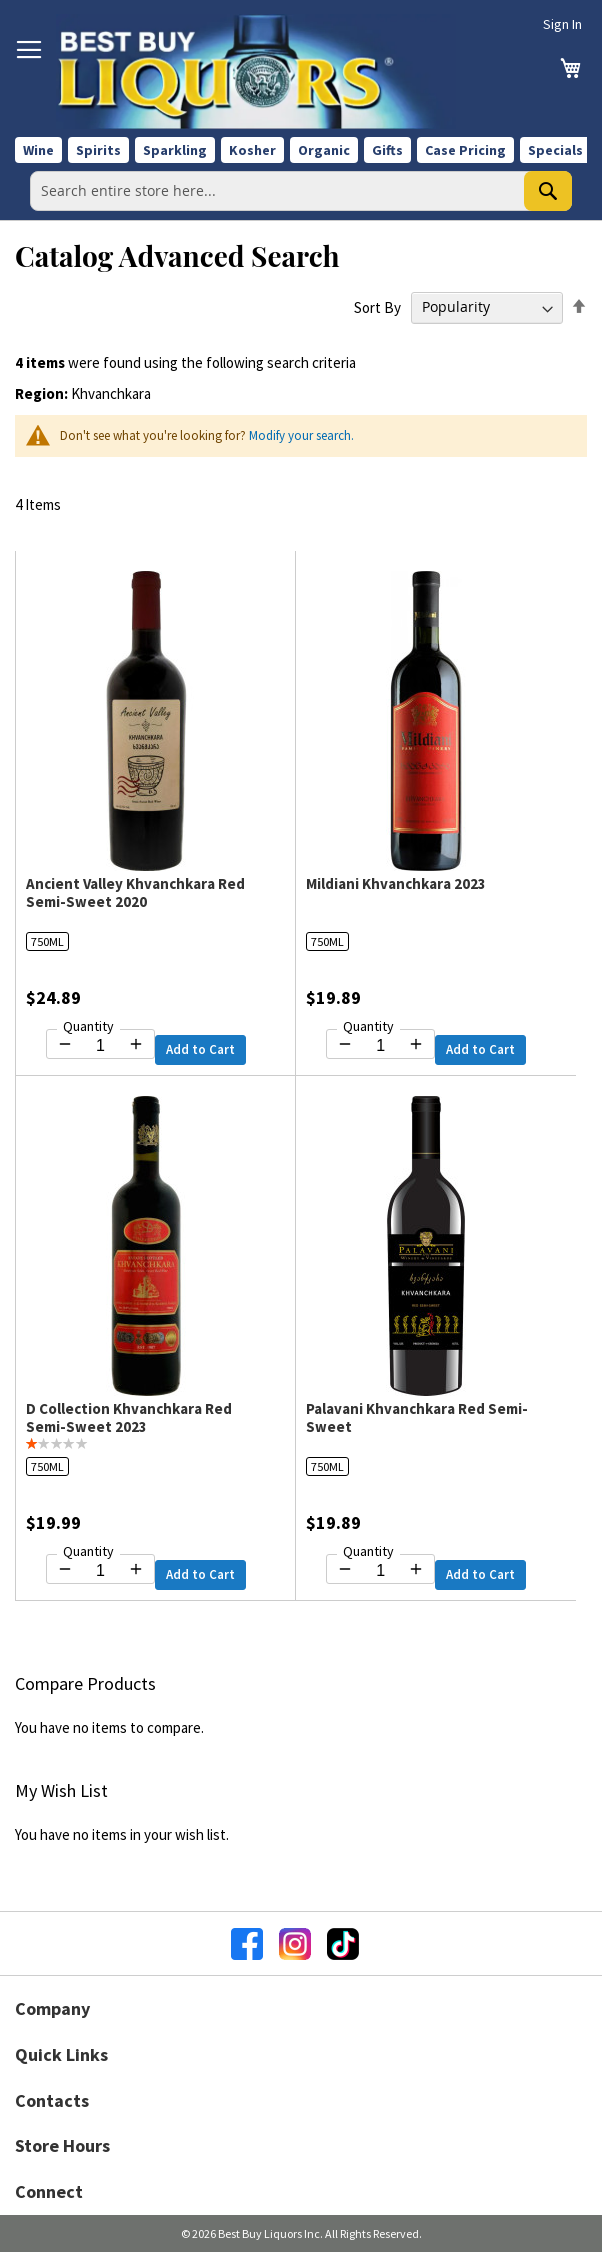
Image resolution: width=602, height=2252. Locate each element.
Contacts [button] (52, 2100)
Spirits (98, 150)
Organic (324, 150)
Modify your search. (301, 435)
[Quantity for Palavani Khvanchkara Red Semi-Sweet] (380, 1571)
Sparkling (175, 150)
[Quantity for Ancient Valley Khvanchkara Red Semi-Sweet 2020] (100, 1046)
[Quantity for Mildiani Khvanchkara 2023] (380, 1046)
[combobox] (301, 191)
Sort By (377, 306)
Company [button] (52, 2008)
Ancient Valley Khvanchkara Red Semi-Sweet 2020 (135, 892)
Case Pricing (465, 150)
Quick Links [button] (61, 2054)
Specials (555, 150)
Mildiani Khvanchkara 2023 (396, 883)
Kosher (252, 150)
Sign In (562, 24)
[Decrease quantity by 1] (65, 1044)
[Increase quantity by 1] (136, 1044)
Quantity (88, 1026)
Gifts (387, 150)
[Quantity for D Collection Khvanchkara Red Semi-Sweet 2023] (100, 1571)
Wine (38, 150)
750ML (47, 941)
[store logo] (256, 71)
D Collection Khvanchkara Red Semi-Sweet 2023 (129, 1417)
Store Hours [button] (62, 2145)
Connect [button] (49, 2191)
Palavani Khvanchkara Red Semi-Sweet (417, 1417)
